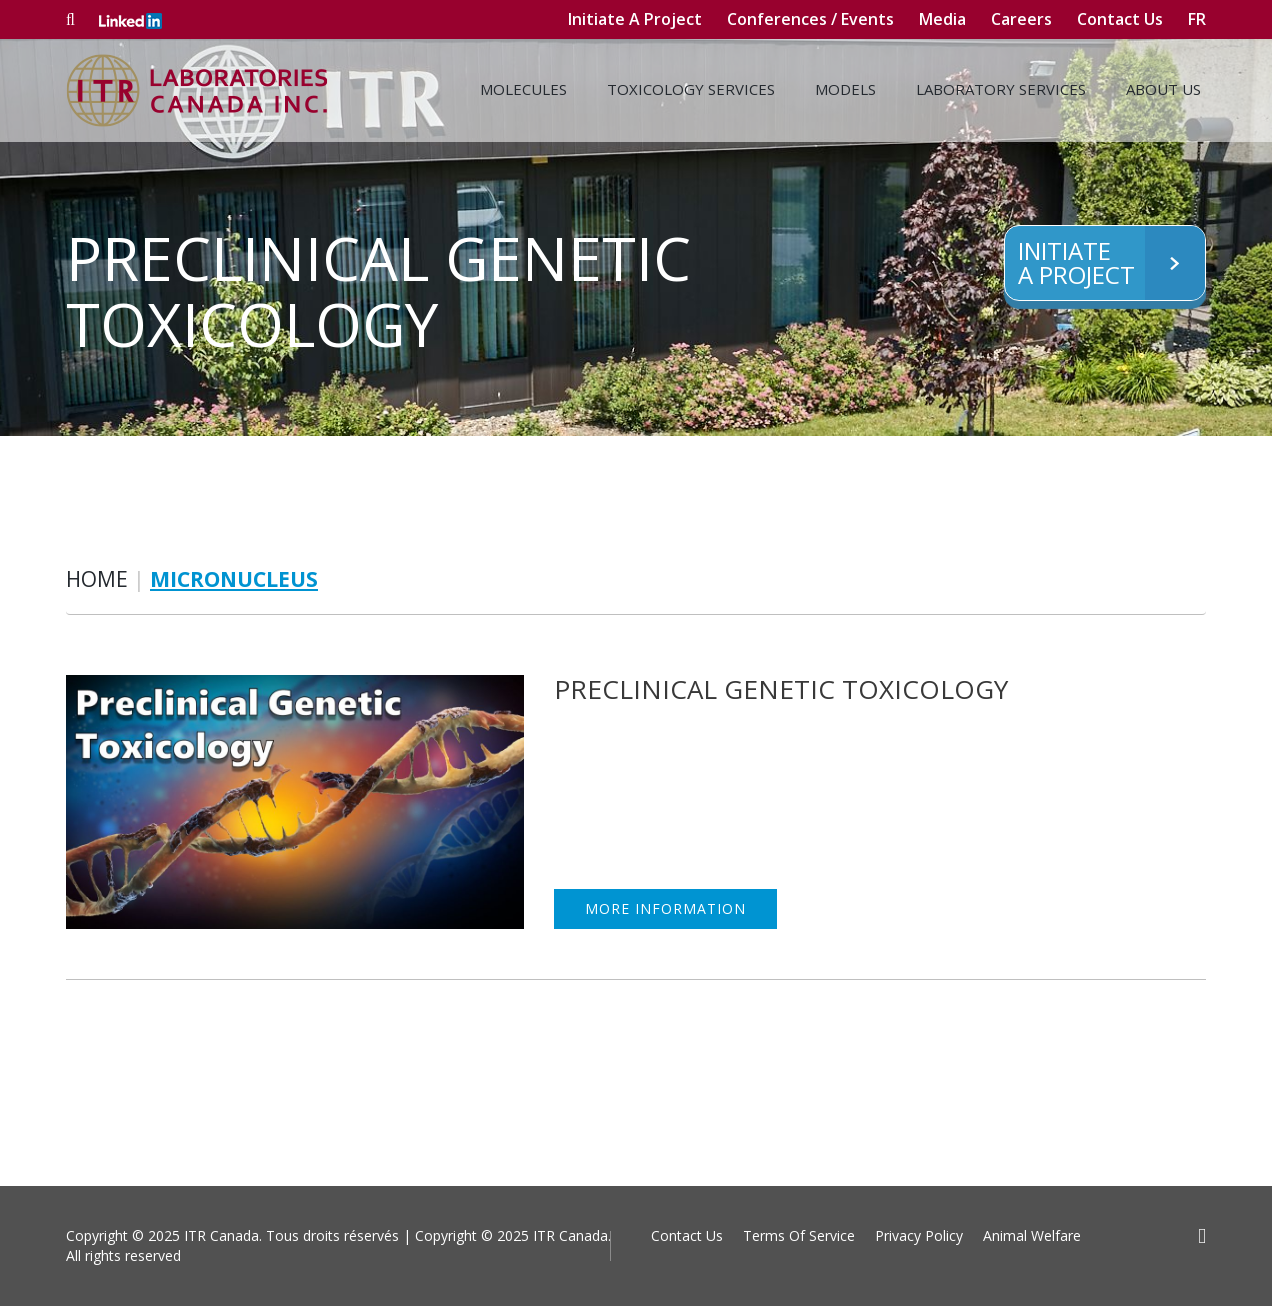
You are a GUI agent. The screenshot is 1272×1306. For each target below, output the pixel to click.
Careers (1021, 19)
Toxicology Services (691, 89)
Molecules (523, 89)
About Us (1163, 89)
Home (97, 579)
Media (942, 19)
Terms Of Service (799, 1235)
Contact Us (1120, 19)
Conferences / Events (810, 19)
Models (845, 89)
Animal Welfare (1032, 1235)
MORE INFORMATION (665, 908)
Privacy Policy (919, 1235)
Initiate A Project (635, 19)
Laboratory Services (1001, 89)
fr (1197, 19)
